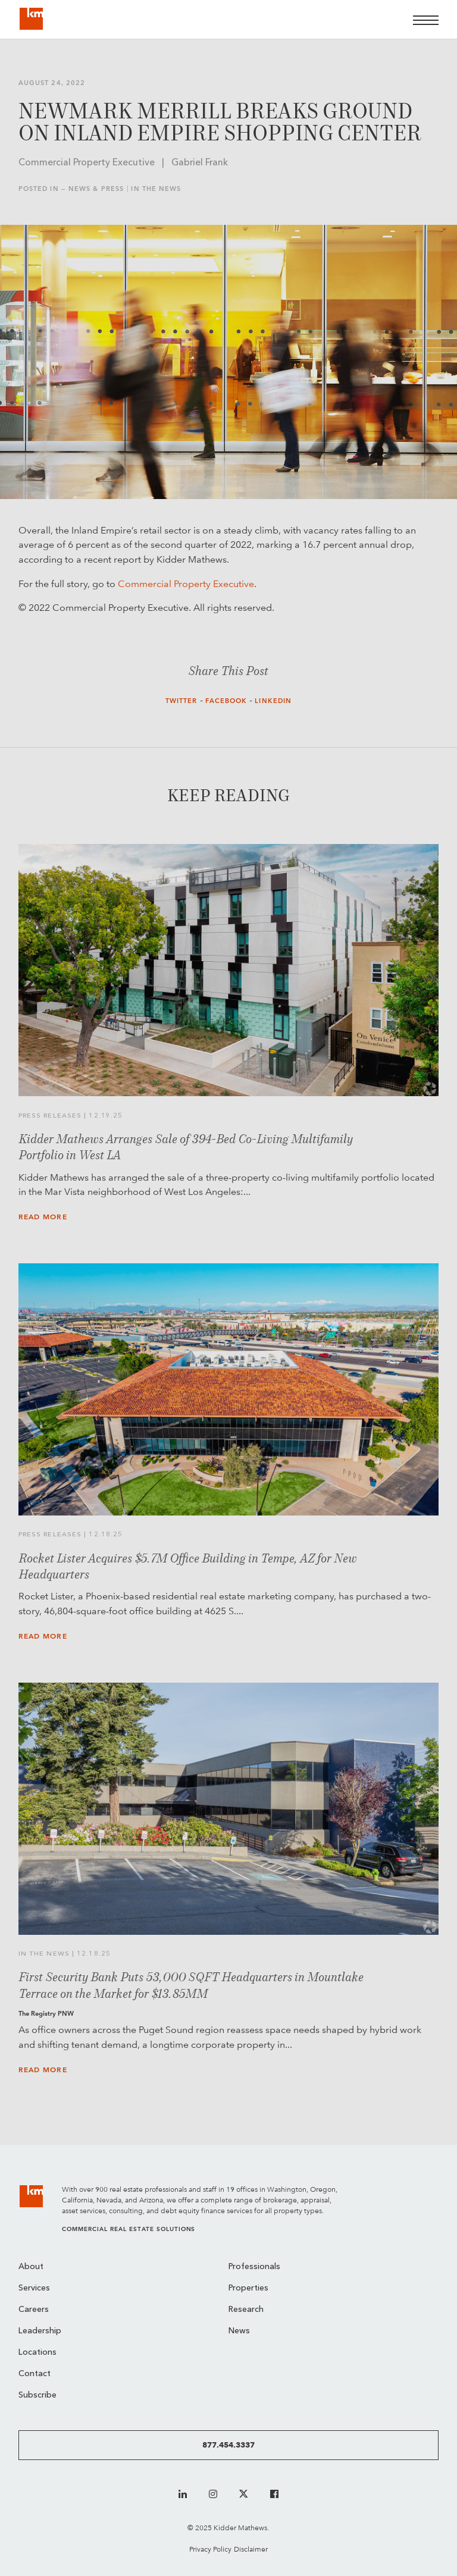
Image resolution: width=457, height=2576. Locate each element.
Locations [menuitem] (37, 2353)
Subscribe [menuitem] (37, 2395)
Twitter (181, 701)
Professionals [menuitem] (254, 2267)
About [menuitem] (30, 2267)
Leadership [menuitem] (39, 2331)
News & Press (96, 189)
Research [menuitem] (246, 2310)
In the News (156, 189)
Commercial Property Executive (186, 583)
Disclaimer (251, 2548)
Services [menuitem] (34, 2288)
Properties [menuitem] (248, 2288)
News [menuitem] (239, 2331)
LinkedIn (273, 701)
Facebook (226, 701)
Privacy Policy (210, 2548)
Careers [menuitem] (33, 2310)
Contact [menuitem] (34, 2374)
